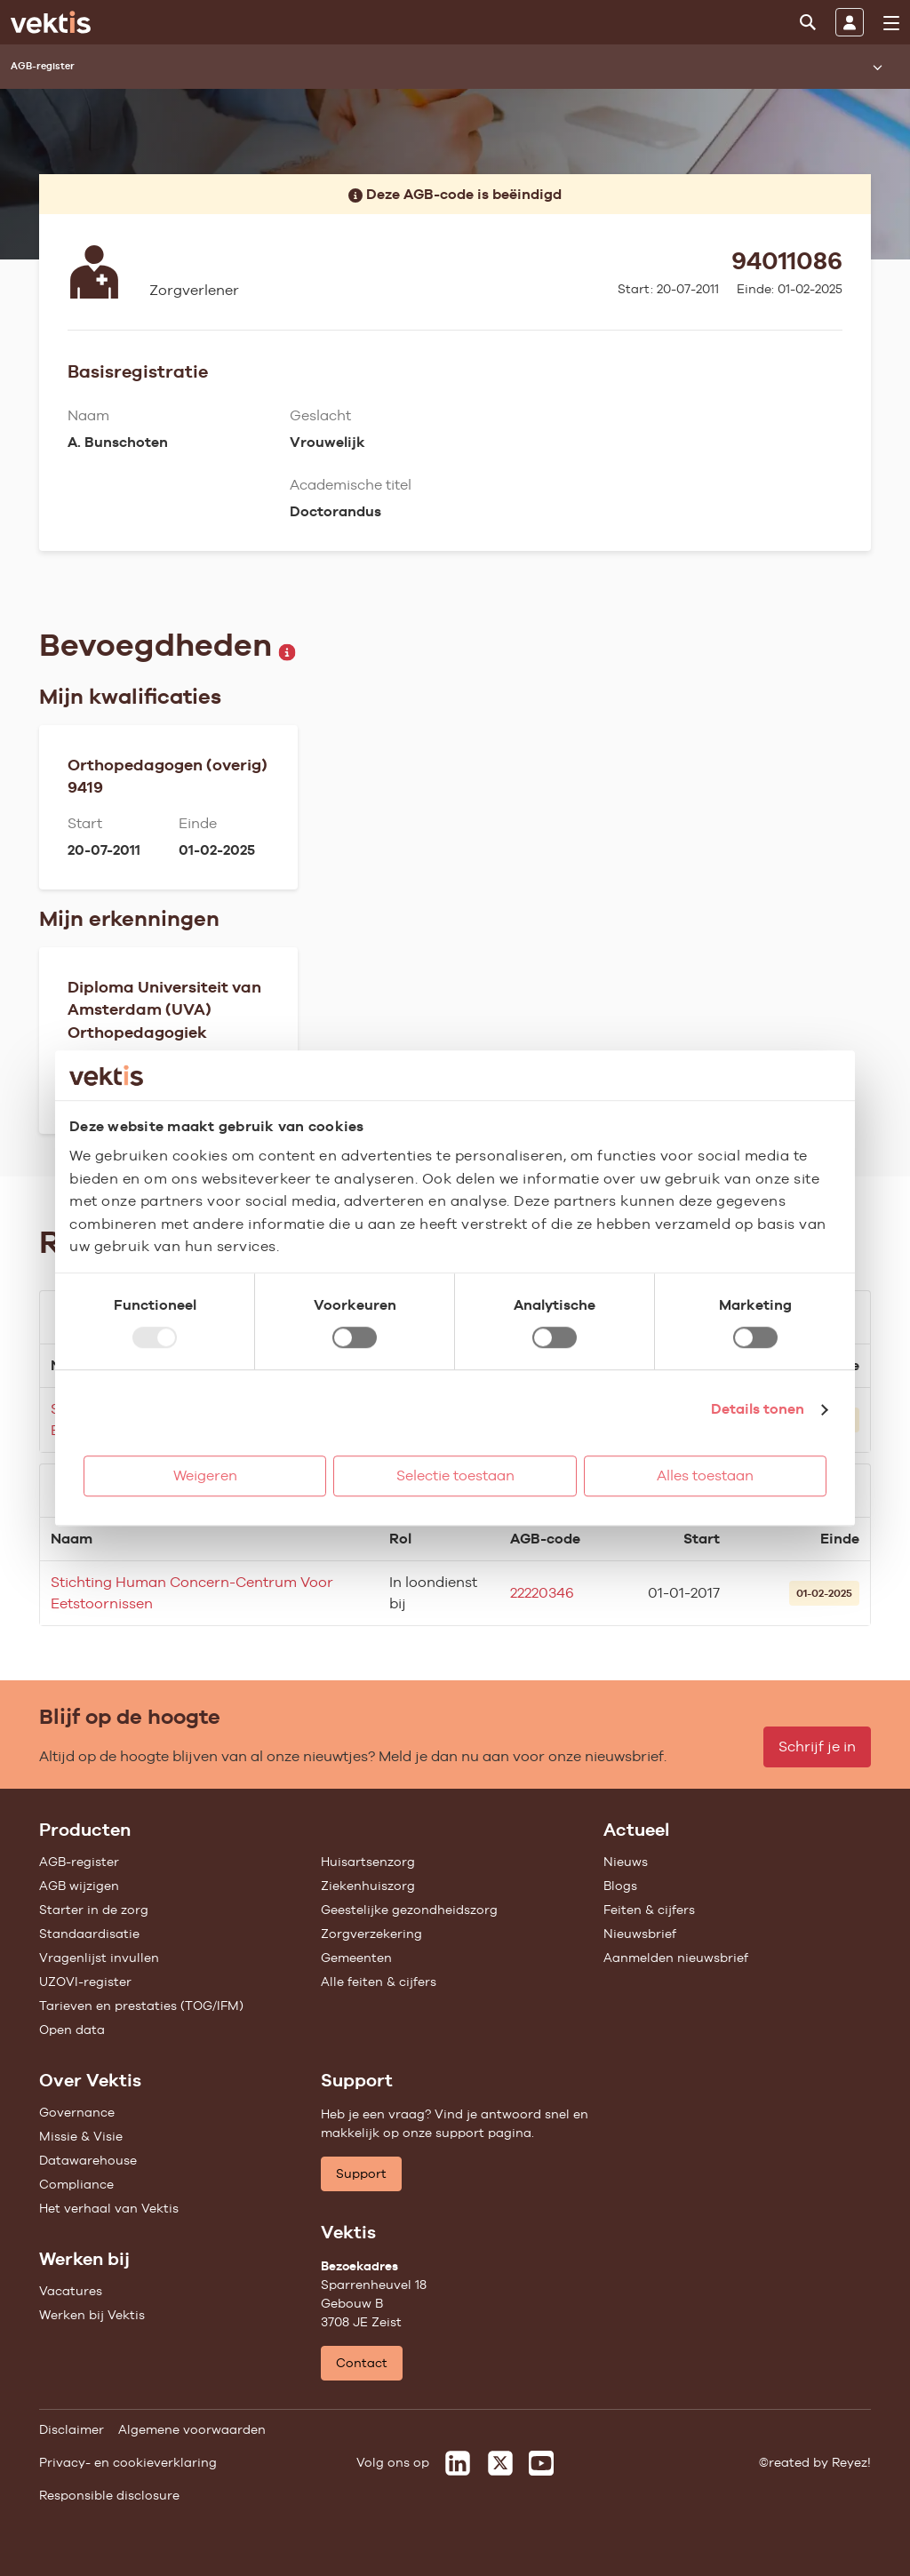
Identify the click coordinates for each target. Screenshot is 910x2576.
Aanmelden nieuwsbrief (675, 1957)
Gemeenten (356, 1957)
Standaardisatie (89, 1933)
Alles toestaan (705, 1475)
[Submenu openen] (877, 66)
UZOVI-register (85, 1981)
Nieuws (625, 1861)
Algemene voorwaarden (192, 2429)
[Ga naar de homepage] (51, 22)
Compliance (76, 2184)
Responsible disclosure (109, 2495)
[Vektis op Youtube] (541, 2463)
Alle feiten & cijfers (378, 1981)
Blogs (620, 1885)
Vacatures (70, 2291)
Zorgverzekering (371, 1933)
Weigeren (205, 1475)
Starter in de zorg (93, 1909)
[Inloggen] (849, 22)
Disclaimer (71, 2429)
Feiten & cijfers (649, 1909)
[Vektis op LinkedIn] (457, 2463)
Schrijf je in (817, 1746)
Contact (361, 2363)
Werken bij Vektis (92, 2315)
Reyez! (851, 2462)
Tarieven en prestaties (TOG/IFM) (141, 2005)
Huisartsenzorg (368, 1861)
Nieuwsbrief (639, 1933)
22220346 (542, 1592)
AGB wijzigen (79, 1885)
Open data (72, 2029)
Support (361, 2173)
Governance (77, 2112)
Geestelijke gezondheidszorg (409, 1909)
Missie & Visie (81, 2136)
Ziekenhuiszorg (368, 1885)
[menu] (891, 23)
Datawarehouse (88, 2160)
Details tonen (757, 1408)
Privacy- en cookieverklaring (128, 2462)
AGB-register (79, 1861)
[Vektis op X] (500, 2463)
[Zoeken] (807, 22)
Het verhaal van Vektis (109, 2208)
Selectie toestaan (455, 1475)
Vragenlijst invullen (99, 1957)
